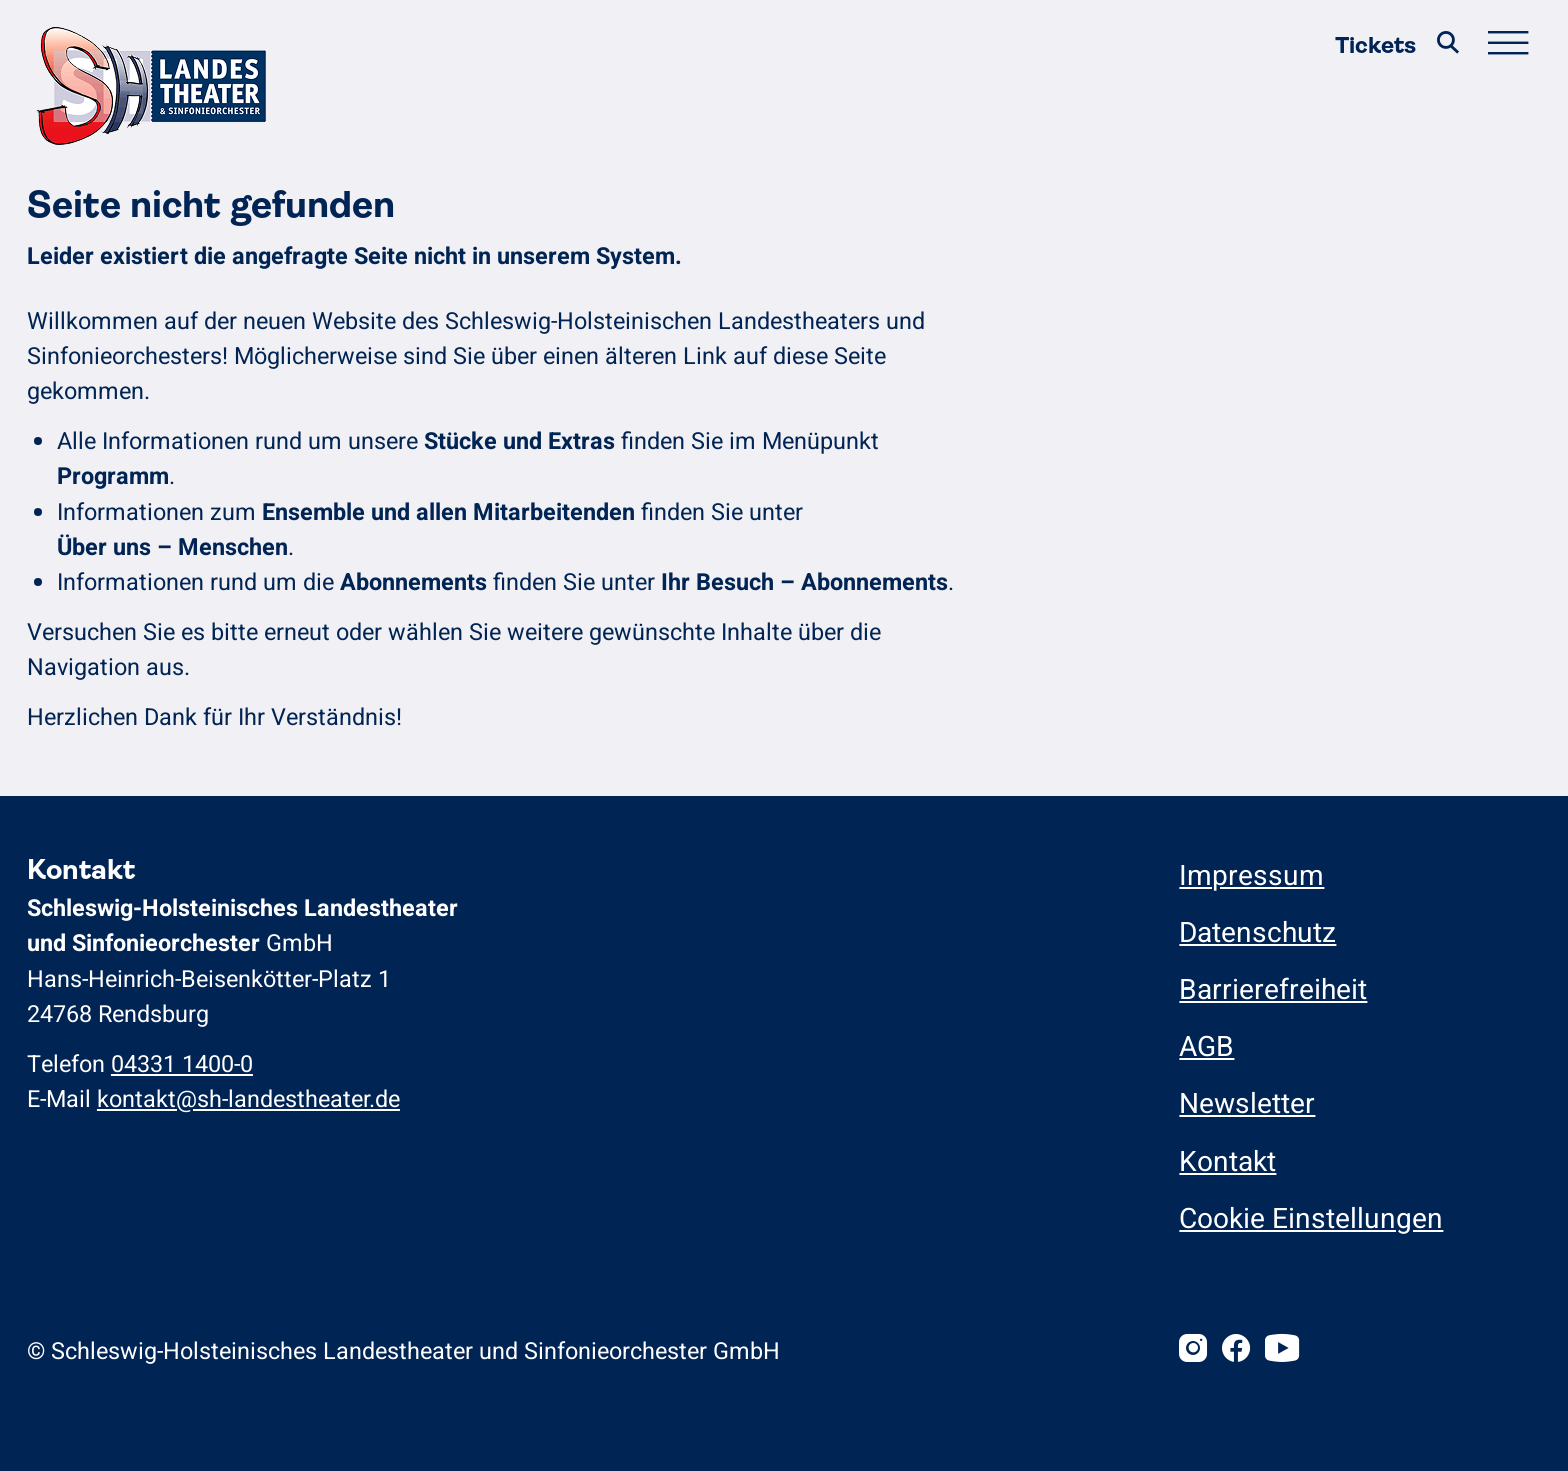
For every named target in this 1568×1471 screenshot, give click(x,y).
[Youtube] (1282, 1351)
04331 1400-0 (182, 1064)
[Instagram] (1193, 1351)
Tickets (1375, 45)
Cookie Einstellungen (1311, 1219)
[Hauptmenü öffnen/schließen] (1508, 46)
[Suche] (1448, 46)
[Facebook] (1236, 1351)
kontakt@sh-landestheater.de (248, 1099)
